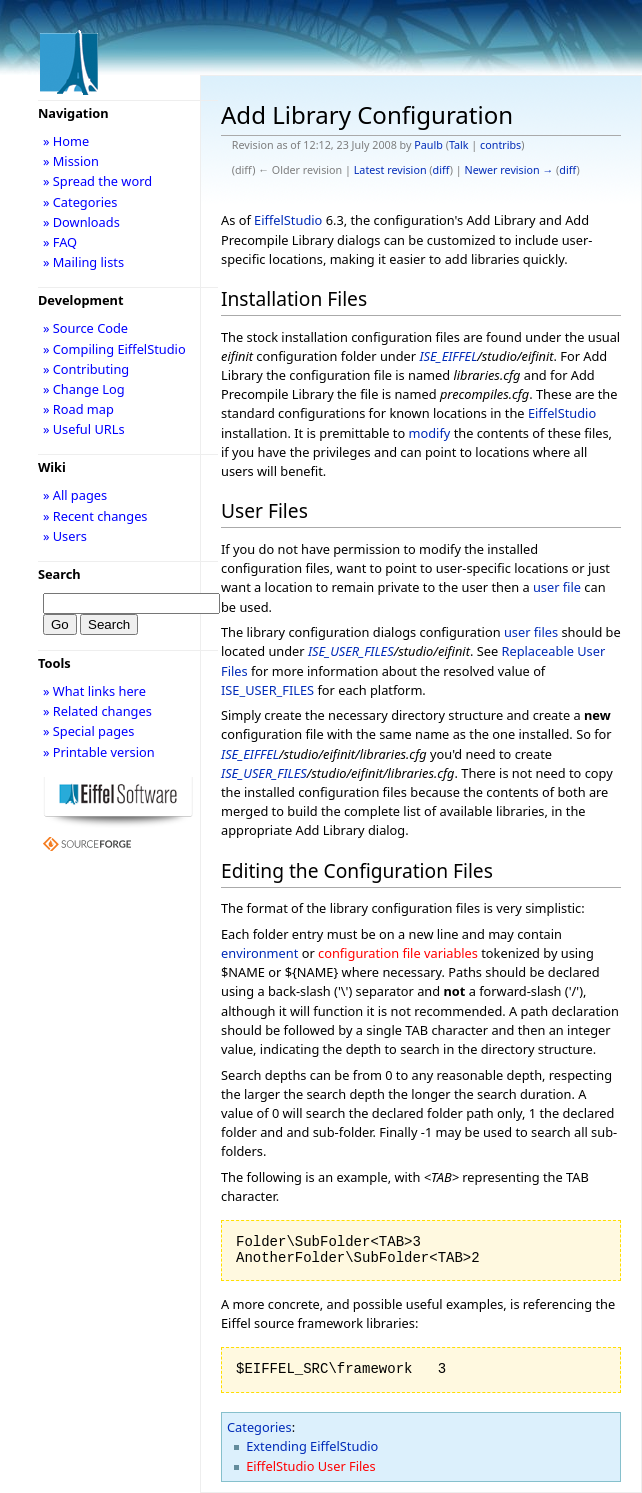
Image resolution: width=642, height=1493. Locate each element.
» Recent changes (95, 516)
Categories (259, 1427)
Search (59, 574)
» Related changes (97, 711)
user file (557, 587)
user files (531, 632)
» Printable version (99, 752)
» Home (66, 141)
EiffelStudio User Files (310, 1466)
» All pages (75, 495)
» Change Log (84, 389)
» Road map (78, 409)
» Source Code (85, 328)
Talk (459, 145)
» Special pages (88, 731)
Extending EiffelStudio (312, 1446)
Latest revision (390, 170)
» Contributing (86, 369)
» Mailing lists (83, 262)
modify (430, 433)
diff (441, 170)
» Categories (80, 202)
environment (259, 953)
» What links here (94, 691)
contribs (500, 145)
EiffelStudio (288, 220)
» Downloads (81, 222)
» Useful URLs (84, 429)
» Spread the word (97, 181)
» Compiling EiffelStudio (114, 349)
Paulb (428, 145)
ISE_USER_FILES (351, 651)
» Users (65, 536)
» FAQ (60, 242)
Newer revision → (509, 170)
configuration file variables (398, 953)
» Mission (71, 161)
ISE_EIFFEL (448, 356)
